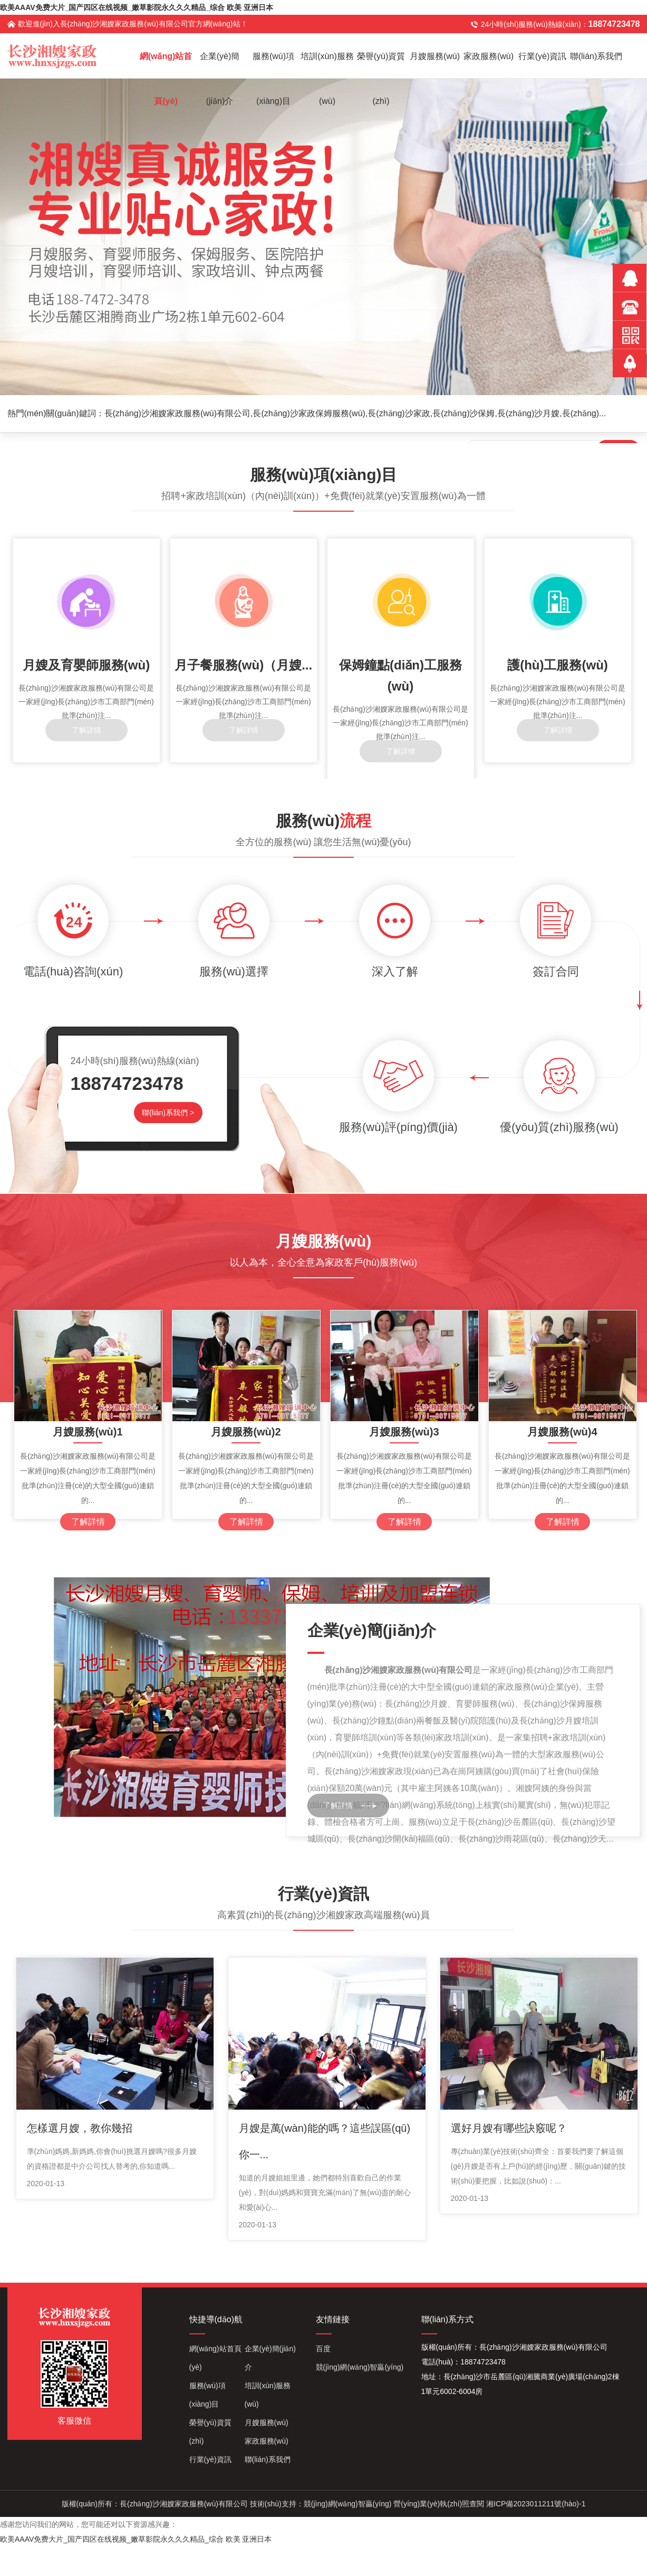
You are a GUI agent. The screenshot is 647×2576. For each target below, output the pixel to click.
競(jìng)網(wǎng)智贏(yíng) (360, 2367)
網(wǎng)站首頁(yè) (166, 65)
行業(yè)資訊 (542, 56)
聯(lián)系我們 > (168, 1112)
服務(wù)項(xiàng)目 (273, 65)
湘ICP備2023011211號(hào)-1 (535, 2504)
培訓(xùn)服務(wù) (327, 65)
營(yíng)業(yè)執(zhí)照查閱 (438, 2504)
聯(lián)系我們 (596, 56)
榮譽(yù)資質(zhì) (381, 65)
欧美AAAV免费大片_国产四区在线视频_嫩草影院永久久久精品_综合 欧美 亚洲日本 (136, 7)
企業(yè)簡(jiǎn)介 (220, 65)
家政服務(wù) (488, 56)
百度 (323, 2348)
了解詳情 (338, 1805)
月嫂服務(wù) (435, 56)
